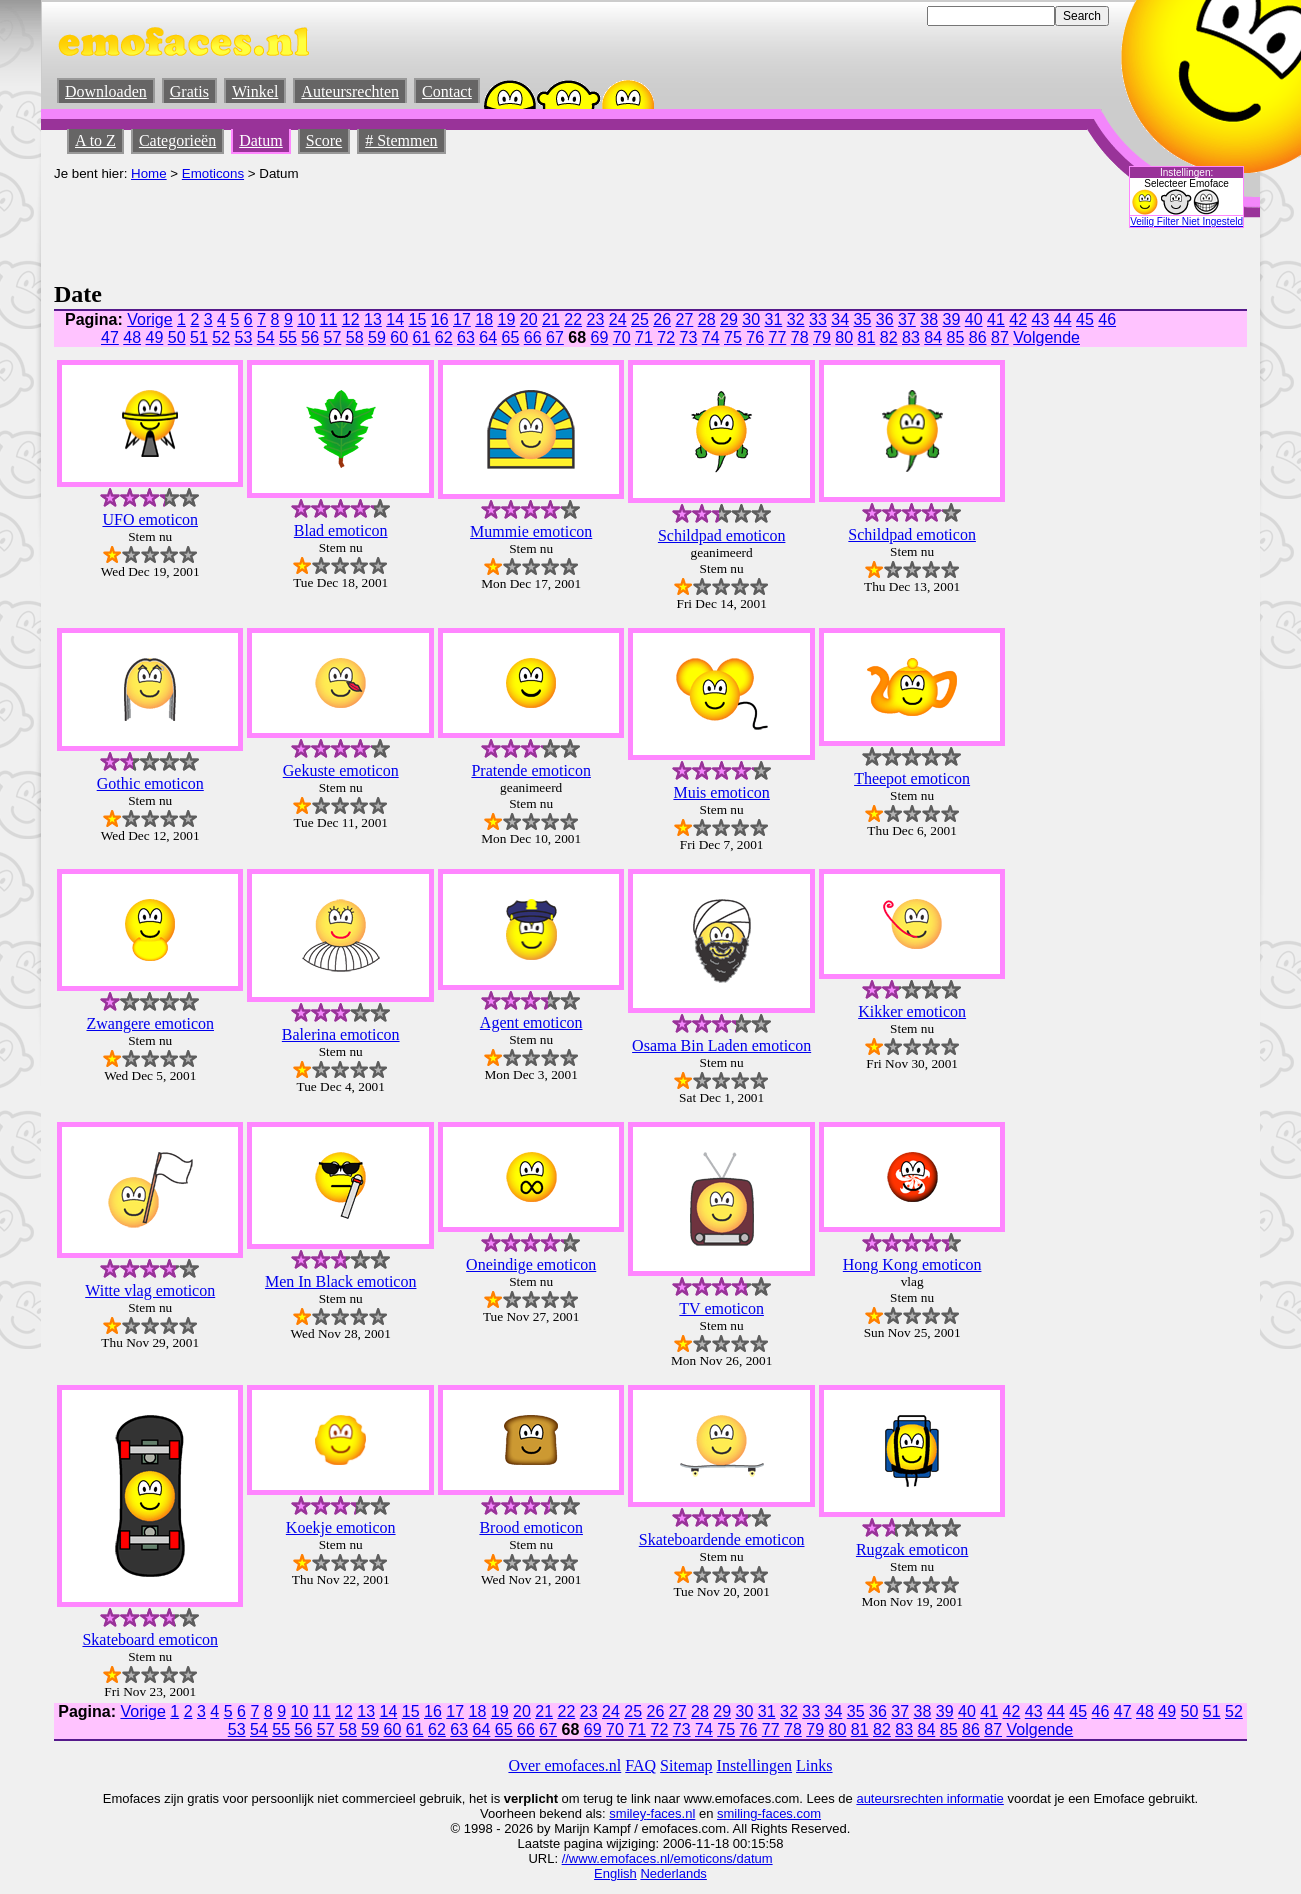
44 (1063, 319)
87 (1000, 337)
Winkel (255, 91)
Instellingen (755, 1765)
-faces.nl (670, 1813)
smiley (627, 1813)
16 (440, 319)
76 (755, 337)
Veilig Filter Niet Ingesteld (1186, 221)
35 (863, 319)
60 (399, 337)
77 (778, 337)
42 (1018, 319)
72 (666, 337)
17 (462, 319)
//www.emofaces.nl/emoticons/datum (667, 1858)
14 (395, 319)
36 (885, 319)
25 (640, 319)
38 (929, 319)
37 (907, 319)
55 (288, 337)
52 (221, 337)
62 (444, 337)
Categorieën (177, 140)
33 (818, 319)
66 (533, 337)
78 (800, 337)
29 (729, 319)
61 (422, 337)
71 (644, 337)
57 (333, 337)
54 (266, 337)
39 (952, 319)
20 (529, 319)
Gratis (189, 91)
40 (974, 319)
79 (822, 337)
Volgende (1046, 337)
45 (1085, 319)
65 (511, 337)
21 (551, 319)
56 (310, 337)
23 (596, 319)
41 (996, 319)
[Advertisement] (418, 226)
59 (377, 337)
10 (306, 319)
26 (662, 319)
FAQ (640, 1765)
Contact (447, 91)
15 (418, 319)
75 (733, 337)
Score (324, 140)
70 (622, 337)
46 (1107, 319)
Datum (261, 140)
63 (466, 337)
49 (155, 337)
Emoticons (213, 173)
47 (110, 337)
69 (600, 337)
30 (751, 319)
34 (840, 319)
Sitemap (686, 1765)
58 (355, 337)
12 (351, 319)
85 (956, 337)
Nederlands (673, 1873)
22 (573, 319)
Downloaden (106, 91)
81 (867, 337)
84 (933, 337)
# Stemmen (401, 140)
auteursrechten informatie (929, 1798)
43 (1041, 319)
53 (244, 337)
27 (685, 319)
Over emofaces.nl (564, 1765)
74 (711, 337)
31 (774, 319)
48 (132, 337)
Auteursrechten (350, 91)
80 (844, 337)
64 (488, 337)
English (615, 1873)
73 (689, 337)
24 (618, 319)
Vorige (149, 319)
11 (329, 319)
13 (373, 319)
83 (911, 337)
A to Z (95, 140)
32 (796, 319)
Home (149, 173)
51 (199, 337)
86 (978, 337)
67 (555, 337)
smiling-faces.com (769, 1813)
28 (707, 319)
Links (814, 1765)
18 (484, 319)
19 (507, 319)
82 (889, 337)
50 (177, 337)
